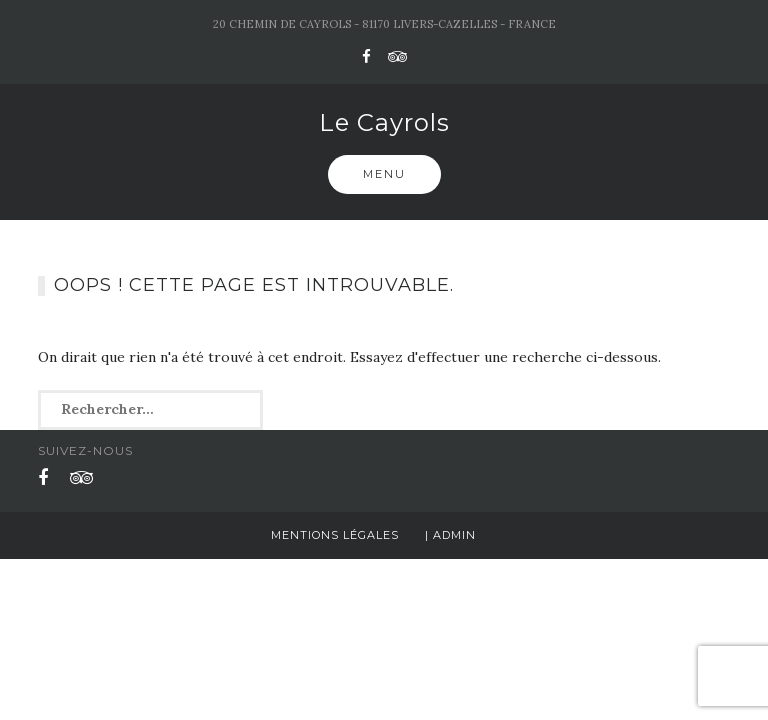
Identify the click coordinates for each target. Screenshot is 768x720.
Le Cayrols (384, 122)
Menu (384, 174)
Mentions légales (335, 535)
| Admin (450, 535)
